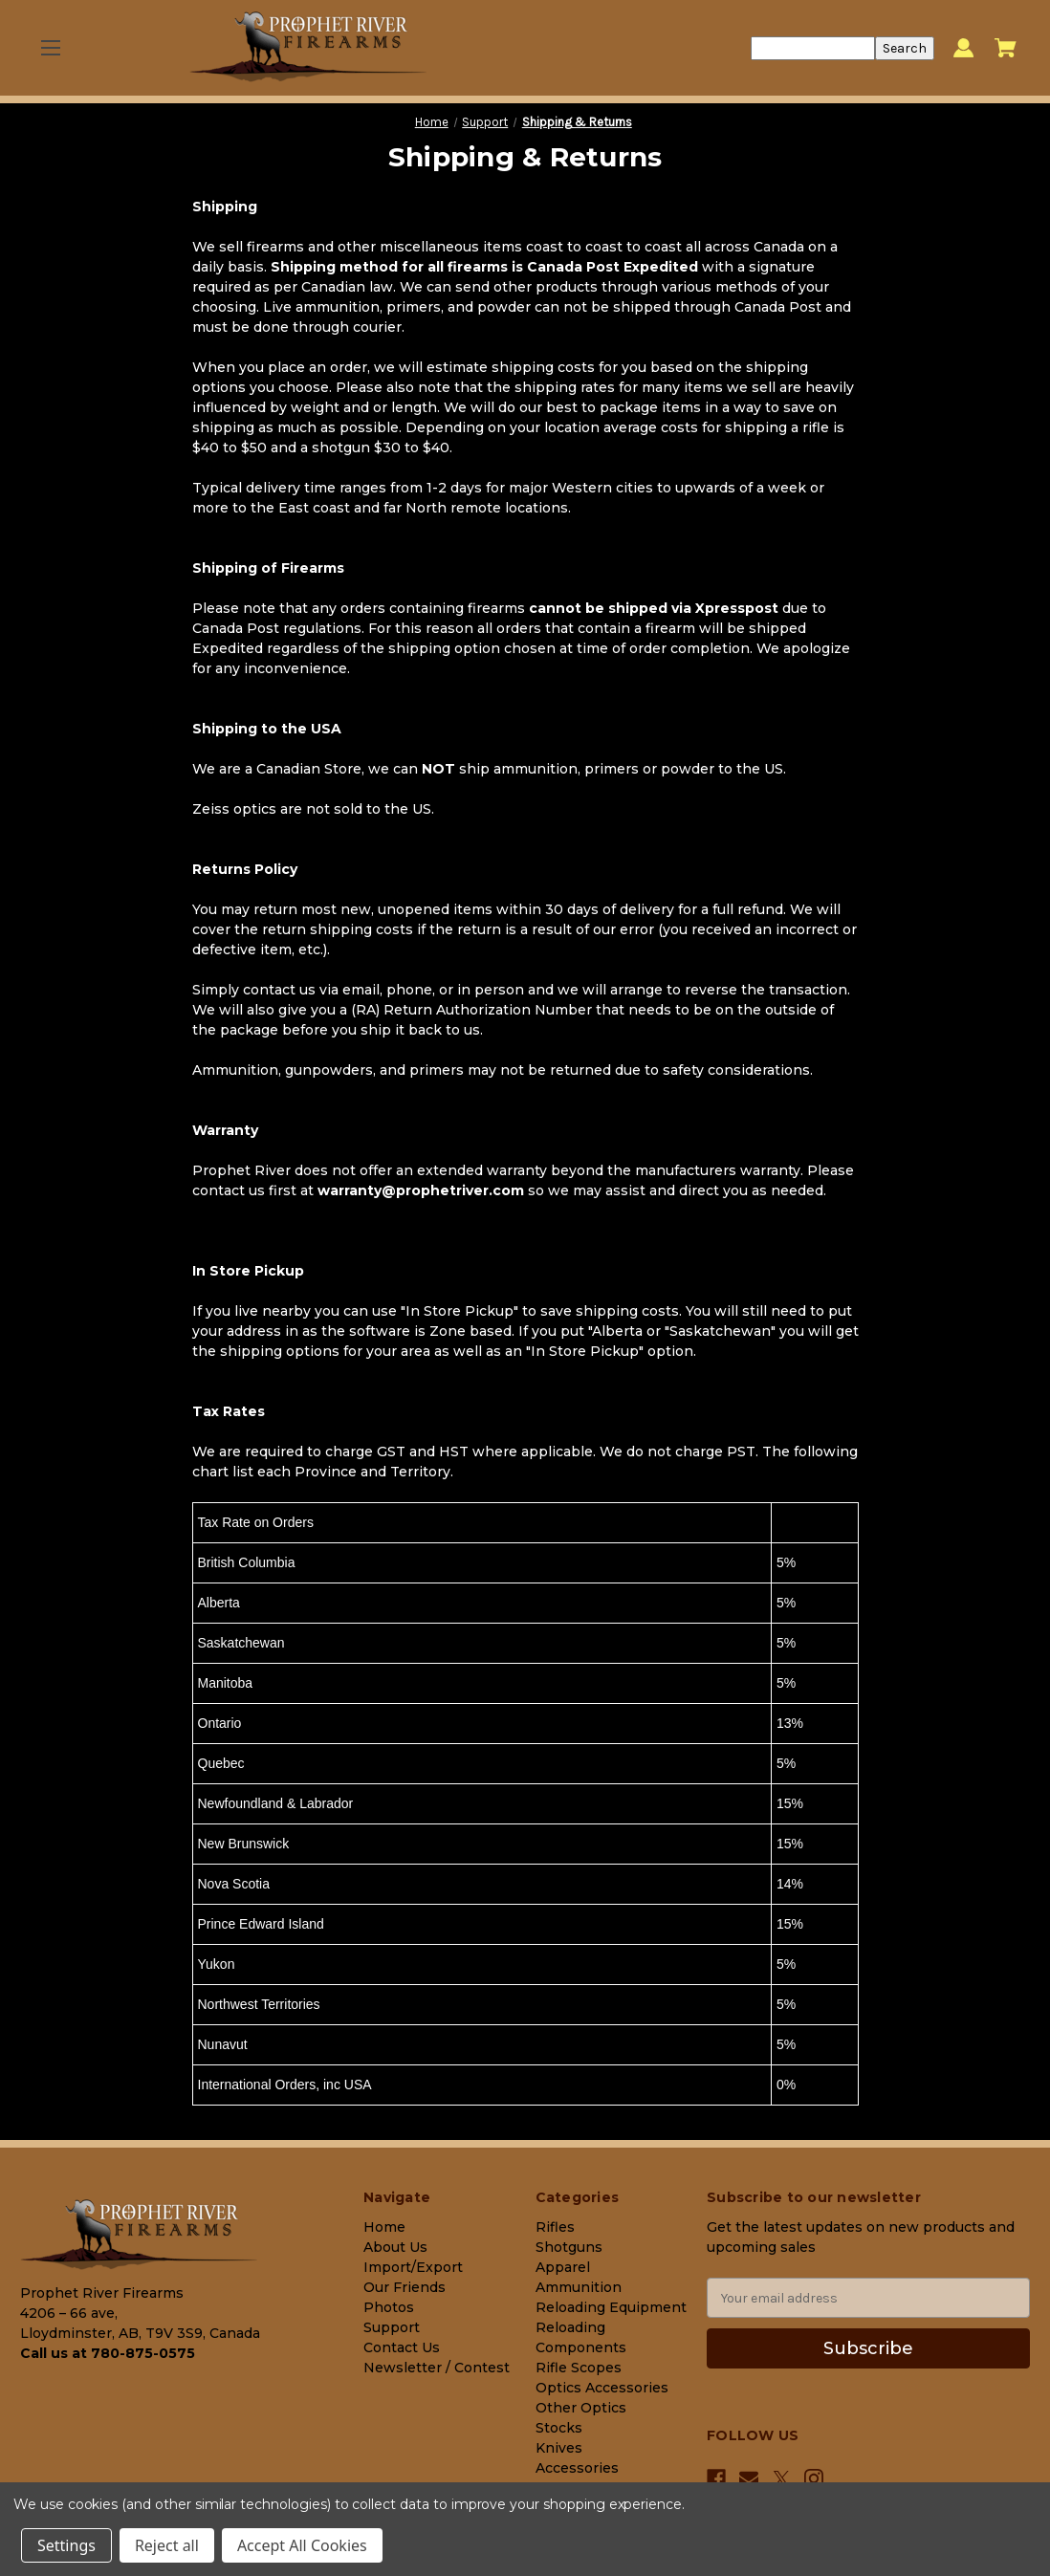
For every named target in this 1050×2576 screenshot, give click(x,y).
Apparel (563, 2267)
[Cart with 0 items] (1006, 47)
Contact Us (401, 2347)
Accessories (577, 2468)
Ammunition (579, 2287)
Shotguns (569, 2247)
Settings (66, 2545)
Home (384, 2227)
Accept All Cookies (302, 2545)
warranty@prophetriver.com (420, 1190)
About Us (395, 2247)
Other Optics (581, 2407)
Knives (559, 2447)
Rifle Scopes (579, 2367)
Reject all (167, 2545)
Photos (388, 2307)
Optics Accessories (602, 2387)
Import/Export (413, 2267)
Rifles (555, 2227)
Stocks (559, 2427)
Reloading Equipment (611, 2307)
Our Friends (404, 2287)
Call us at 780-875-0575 (107, 2353)
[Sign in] (963, 48)
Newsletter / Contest (436, 2367)
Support (391, 2327)
